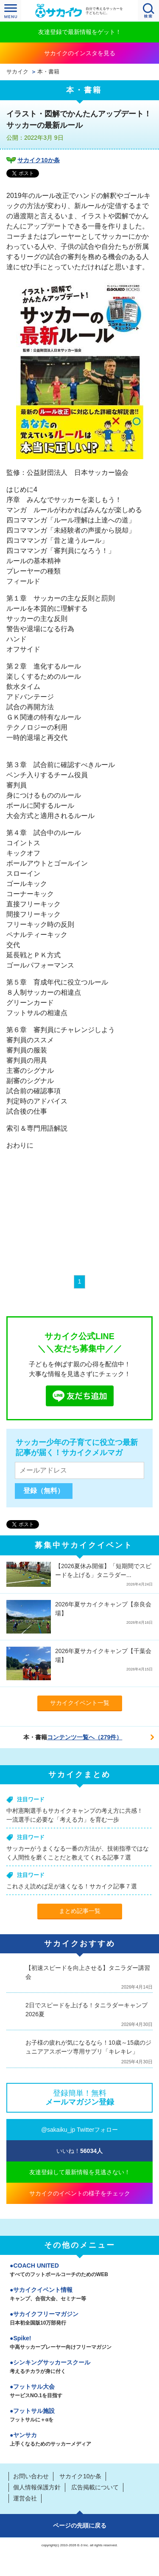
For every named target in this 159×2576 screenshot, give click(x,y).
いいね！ (79, 2150)
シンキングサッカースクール (79, 2367)
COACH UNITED (79, 2270)
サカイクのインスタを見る (79, 53)
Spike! (79, 2343)
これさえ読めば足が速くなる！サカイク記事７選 (71, 1886)
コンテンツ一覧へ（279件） (84, 1737)
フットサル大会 (79, 2391)
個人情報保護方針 (37, 2487)
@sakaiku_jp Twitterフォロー (79, 2129)
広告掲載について (95, 2487)
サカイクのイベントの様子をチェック (79, 2193)
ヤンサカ (79, 2440)
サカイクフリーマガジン (79, 2319)
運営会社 (25, 2498)
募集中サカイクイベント (84, 1545)
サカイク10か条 (38, 160)
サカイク (17, 72)
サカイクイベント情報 (79, 2294)
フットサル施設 (79, 2415)
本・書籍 (48, 72)
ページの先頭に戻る (79, 2525)
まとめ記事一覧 (79, 1910)
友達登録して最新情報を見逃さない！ (79, 2172)
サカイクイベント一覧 (79, 1702)
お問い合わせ (31, 2476)
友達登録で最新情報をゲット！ (79, 31)
